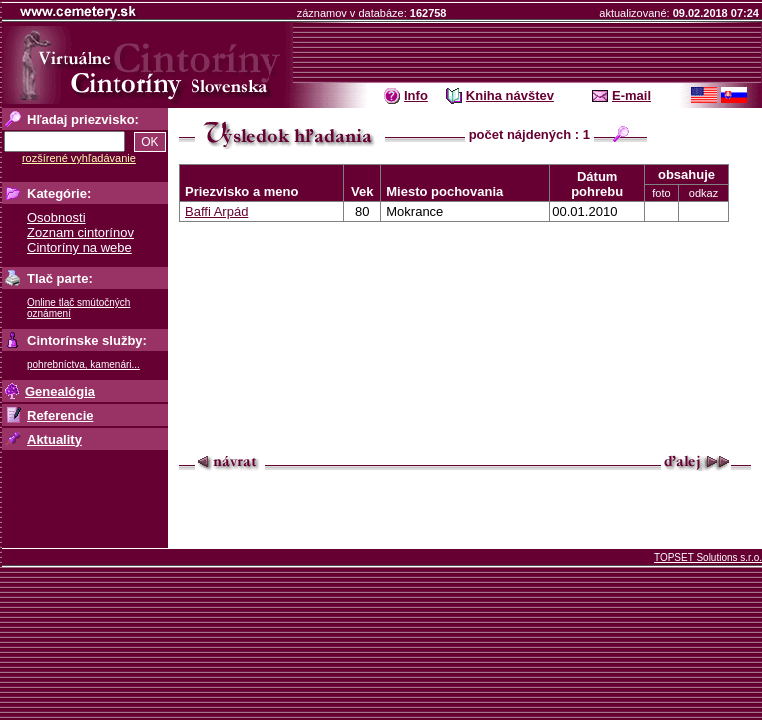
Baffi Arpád (216, 211)
